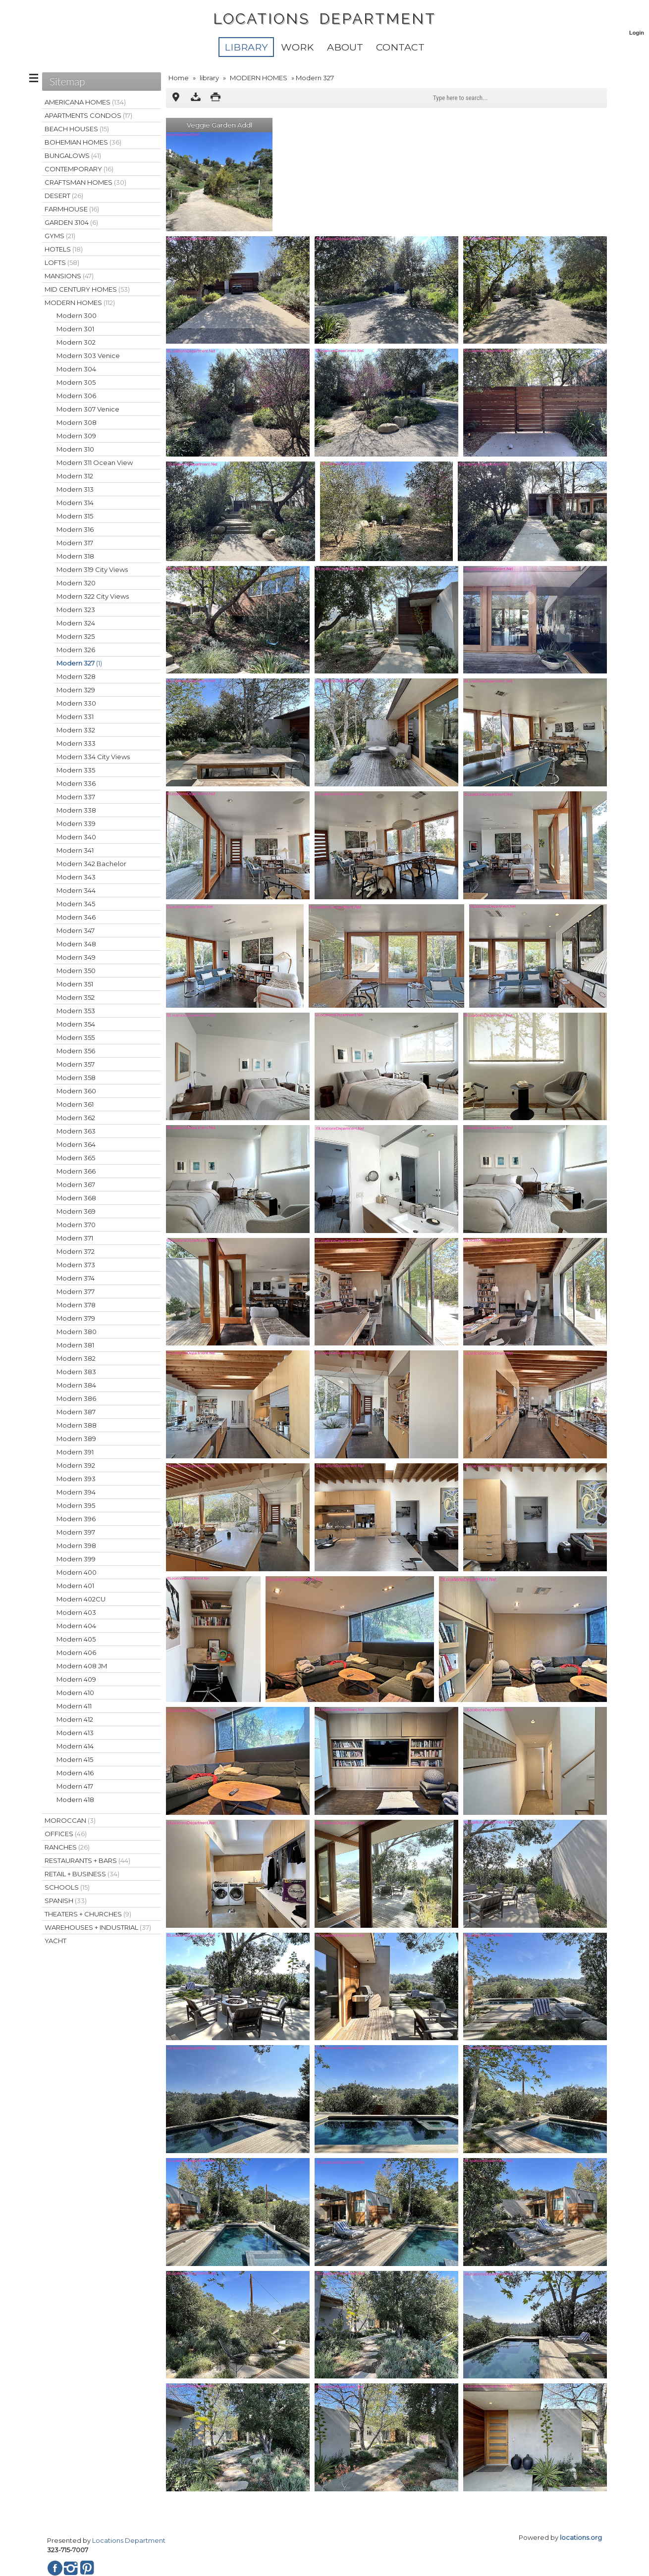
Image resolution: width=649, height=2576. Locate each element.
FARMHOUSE (72, 209)
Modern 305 (76, 382)
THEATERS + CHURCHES (88, 1914)
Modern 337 (75, 797)
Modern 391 (75, 1452)
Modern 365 (75, 1158)
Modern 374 (75, 1278)
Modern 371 (74, 1238)
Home (178, 78)
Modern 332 (75, 730)
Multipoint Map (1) (176, 98)
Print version (215, 98)
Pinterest (87, 2568)
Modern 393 (76, 1479)
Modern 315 (74, 516)
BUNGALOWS (73, 155)
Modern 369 (76, 1211)
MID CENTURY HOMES (87, 289)
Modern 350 (76, 971)
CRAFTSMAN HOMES (85, 182)
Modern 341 (75, 850)
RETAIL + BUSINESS (82, 1874)
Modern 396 (76, 1519)
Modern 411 (74, 1706)
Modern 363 (76, 1131)
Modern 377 (75, 1291)
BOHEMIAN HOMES (83, 142)
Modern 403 (76, 1612)
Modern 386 (76, 1398)
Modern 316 (75, 529)
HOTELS (64, 249)
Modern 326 (75, 650)
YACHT (55, 1941)
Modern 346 (76, 917)
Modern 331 (75, 717)
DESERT (64, 196)
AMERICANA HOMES (85, 102)
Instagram (71, 2568)
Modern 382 (76, 1358)
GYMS (60, 236)
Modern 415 (74, 1759)
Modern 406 (76, 1652)
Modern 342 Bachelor (91, 864)
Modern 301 (75, 329)
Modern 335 (75, 770)
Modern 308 (76, 422)
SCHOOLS (67, 1887)
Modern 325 (75, 636)
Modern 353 (75, 1011)
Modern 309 (76, 436)
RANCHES (67, 1847)
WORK (297, 47)
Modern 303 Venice (88, 356)
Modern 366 (76, 1171)
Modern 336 (76, 783)
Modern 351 (74, 984)
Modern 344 (76, 890)
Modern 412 (74, 1719)
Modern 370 (76, 1225)
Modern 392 (75, 1465)
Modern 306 (76, 396)
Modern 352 (75, 997)
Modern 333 (76, 743)
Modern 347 (75, 930)
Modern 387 (76, 1412)
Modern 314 (75, 503)
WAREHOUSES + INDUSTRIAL (98, 1927)
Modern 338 (76, 810)
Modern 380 (76, 1332)
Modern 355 (75, 1037)
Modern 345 (75, 904)
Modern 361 (75, 1104)
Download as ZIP (196, 98)
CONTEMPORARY (79, 169)
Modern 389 (76, 1439)
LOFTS (62, 262)
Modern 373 (75, 1265)
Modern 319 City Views (92, 569)
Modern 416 (75, 1773)
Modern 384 (76, 1385)
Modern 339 (76, 823)
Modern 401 (75, 1586)
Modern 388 (76, 1425)
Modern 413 (75, 1733)
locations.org (581, 2537)
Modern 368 (76, 1198)
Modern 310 (75, 449)
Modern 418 (75, 1799)
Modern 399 (76, 1559)
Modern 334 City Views (93, 757)
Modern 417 (74, 1786)
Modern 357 (75, 1064)
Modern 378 (76, 1305)
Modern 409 (76, 1679)
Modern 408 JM (81, 1666)
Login (636, 33)
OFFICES (66, 1834)
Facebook (55, 2568)
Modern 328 (76, 676)
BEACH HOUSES (77, 129)
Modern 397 (75, 1532)
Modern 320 (76, 583)
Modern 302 (76, 342)
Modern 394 (76, 1492)
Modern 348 (76, 944)
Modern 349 (76, 957)
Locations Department (128, 2540)
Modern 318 (75, 556)
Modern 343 (76, 877)
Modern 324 (75, 623)
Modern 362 (75, 1118)
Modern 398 (76, 1545)
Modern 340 (76, 837)
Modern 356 (75, 1051)
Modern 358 (76, 1078)
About (345, 47)
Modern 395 (75, 1505)
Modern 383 (76, 1372)
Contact (400, 47)
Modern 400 (76, 1572)
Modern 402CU (81, 1599)
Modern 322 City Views (92, 596)
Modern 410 (75, 1693)
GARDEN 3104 (71, 222)
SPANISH (66, 1901)
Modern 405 (76, 1639)
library (246, 47)
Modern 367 (75, 1184)
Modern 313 (75, 489)
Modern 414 (75, 1746)
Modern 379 (75, 1318)
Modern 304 (76, 369)
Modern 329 (75, 690)
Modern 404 (76, 1626)
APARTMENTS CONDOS (88, 115)
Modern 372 (75, 1251)
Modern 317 (74, 543)
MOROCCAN (70, 1820)
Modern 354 (75, 1024)
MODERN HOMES (258, 78)
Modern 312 (74, 476)
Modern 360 (76, 1091)
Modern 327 (79, 663)
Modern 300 (76, 315)
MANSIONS (69, 276)
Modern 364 (76, 1144)
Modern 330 (76, 703)
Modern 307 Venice (87, 409)
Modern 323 (75, 610)
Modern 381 (75, 1345)
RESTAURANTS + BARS (87, 1860)
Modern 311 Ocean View (94, 462)
